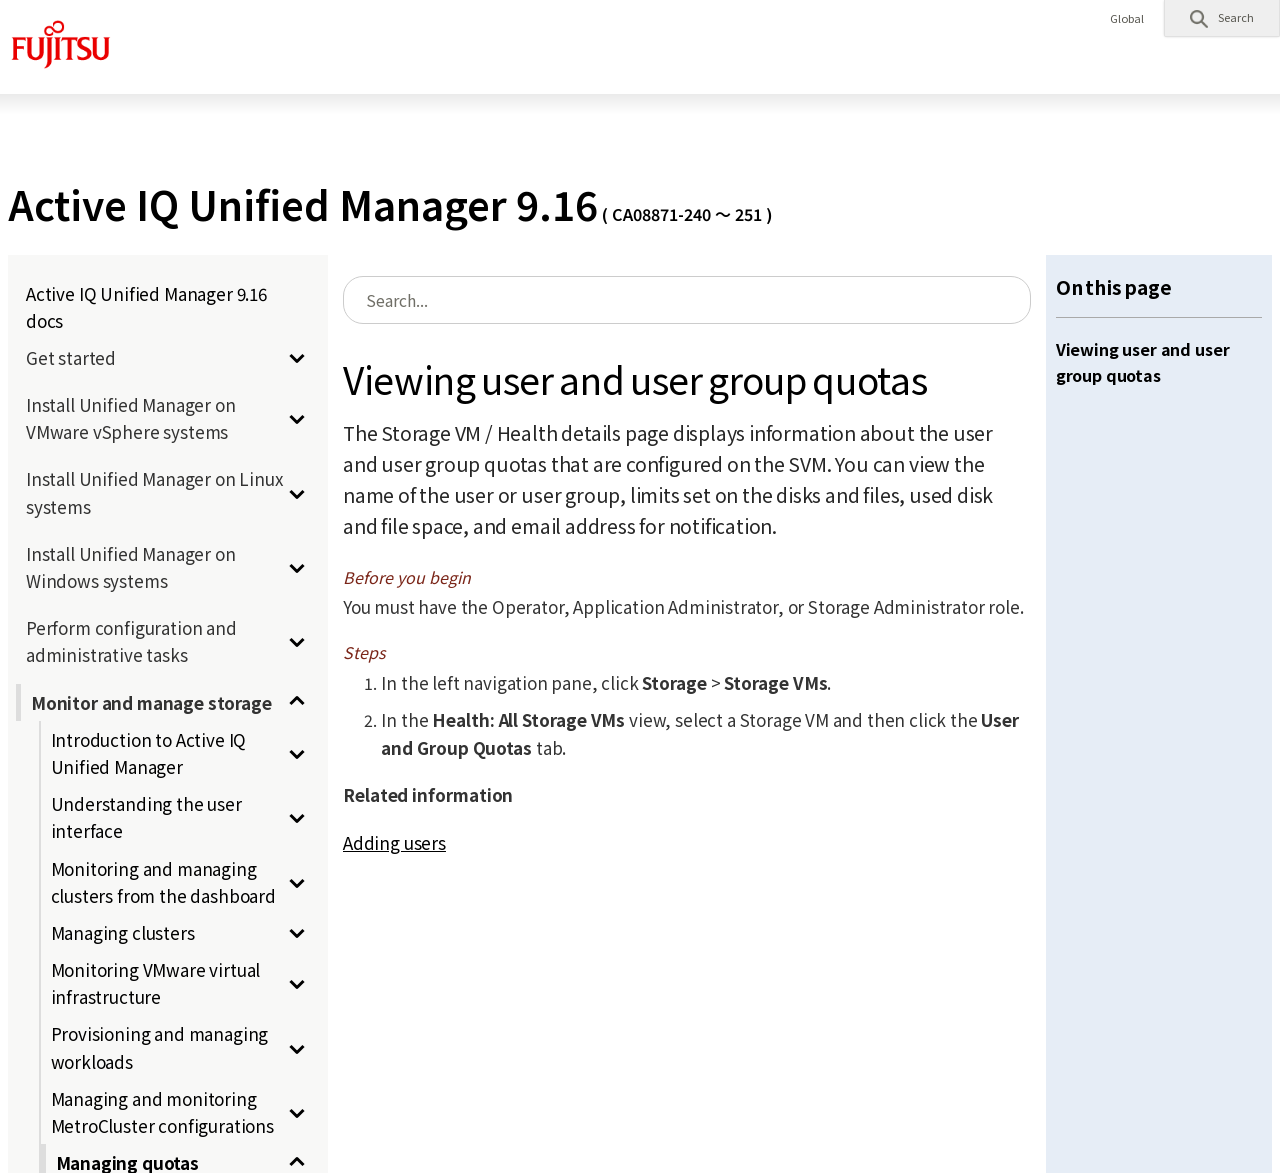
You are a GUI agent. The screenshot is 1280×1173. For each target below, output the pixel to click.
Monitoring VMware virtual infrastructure (156, 983)
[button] (1222, 18)
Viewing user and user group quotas (1143, 362)
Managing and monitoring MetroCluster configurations (162, 1112)
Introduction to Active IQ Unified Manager (149, 753)
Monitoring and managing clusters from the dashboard (163, 882)
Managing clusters (123, 932)
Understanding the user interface (146, 817)
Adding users (394, 842)
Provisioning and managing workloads (160, 1047)
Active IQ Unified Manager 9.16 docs (146, 307)
